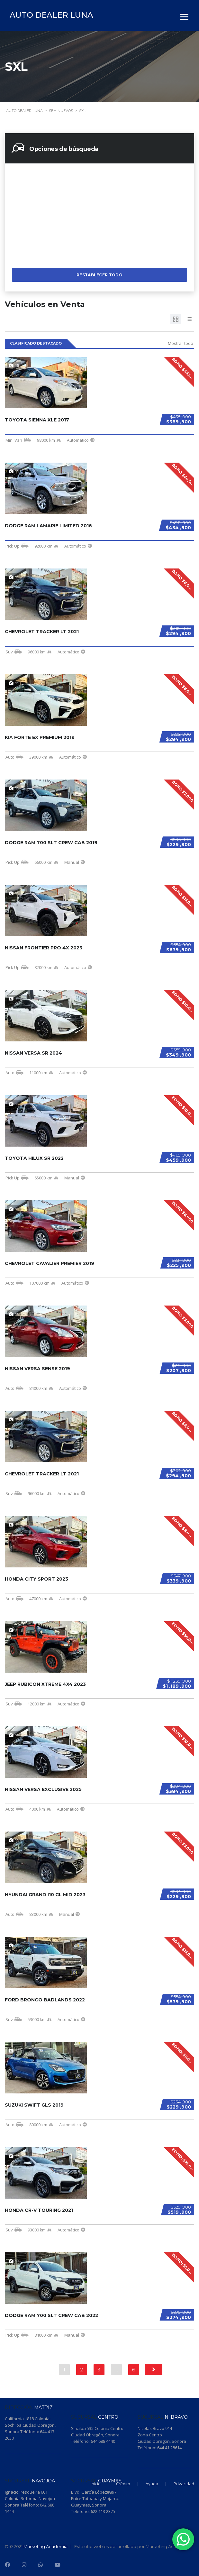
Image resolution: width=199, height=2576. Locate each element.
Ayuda (152, 2484)
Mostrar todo (180, 343)
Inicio (96, 2484)
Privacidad (184, 2484)
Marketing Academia (45, 2546)
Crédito (123, 2484)
